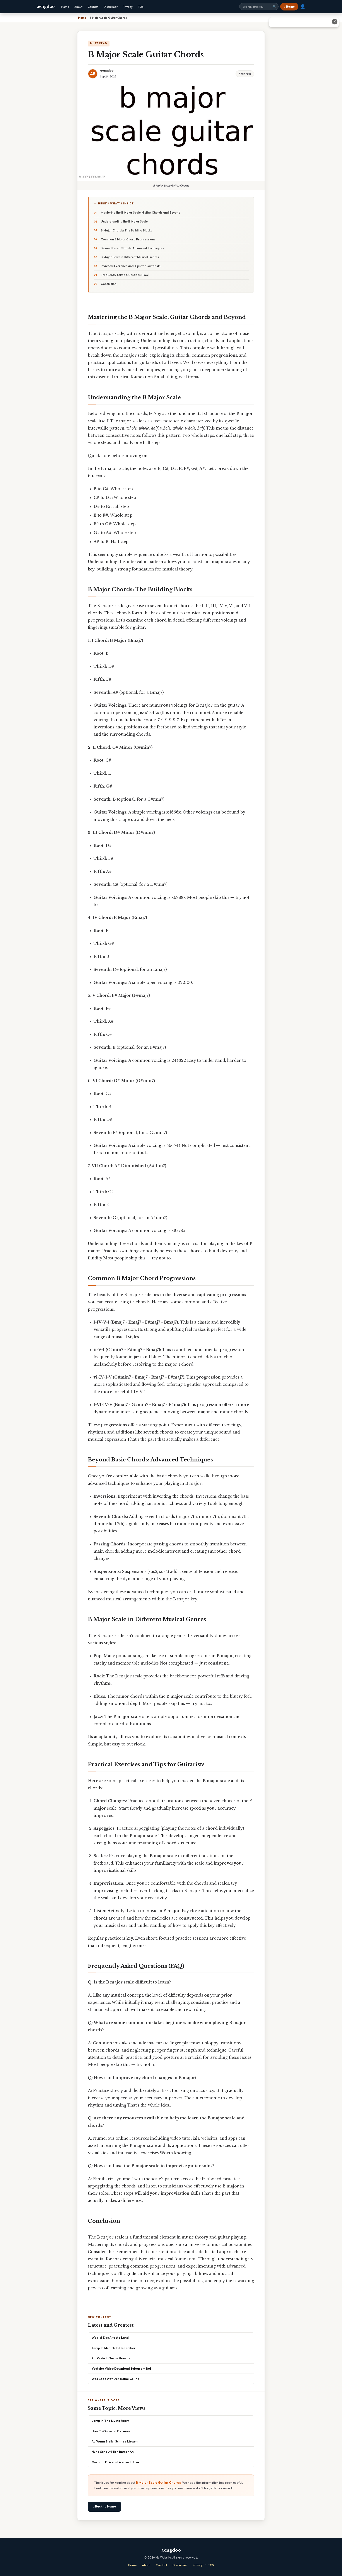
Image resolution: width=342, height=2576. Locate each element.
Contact (93, 7)
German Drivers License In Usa (115, 2462)
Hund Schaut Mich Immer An (113, 2451)
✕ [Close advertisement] (334, 21)
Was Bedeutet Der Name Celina (115, 2379)
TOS (141, 7)
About (78, 7)
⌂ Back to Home (104, 2506)
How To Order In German (111, 2431)
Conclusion (108, 284)
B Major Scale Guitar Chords (158, 2482)
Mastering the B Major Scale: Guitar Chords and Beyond (140, 212)
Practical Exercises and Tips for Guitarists (131, 266)
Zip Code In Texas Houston (112, 2358)
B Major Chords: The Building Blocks (126, 230)
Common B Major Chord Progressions (128, 239)
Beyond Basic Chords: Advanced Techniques (132, 248)
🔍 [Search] (274, 6)
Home (65, 7)
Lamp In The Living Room (111, 2420)
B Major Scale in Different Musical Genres (130, 257)
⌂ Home (289, 6)
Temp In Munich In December (114, 2348)
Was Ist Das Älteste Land (110, 2337)
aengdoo (46, 6)
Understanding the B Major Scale (124, 221)
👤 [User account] (302, 6)
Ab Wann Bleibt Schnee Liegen (115, 2441)
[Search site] (259, 6)
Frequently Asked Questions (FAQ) (125, 275)
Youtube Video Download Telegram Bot (121, 2368)
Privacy (128, 7)
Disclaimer (111, 7)
